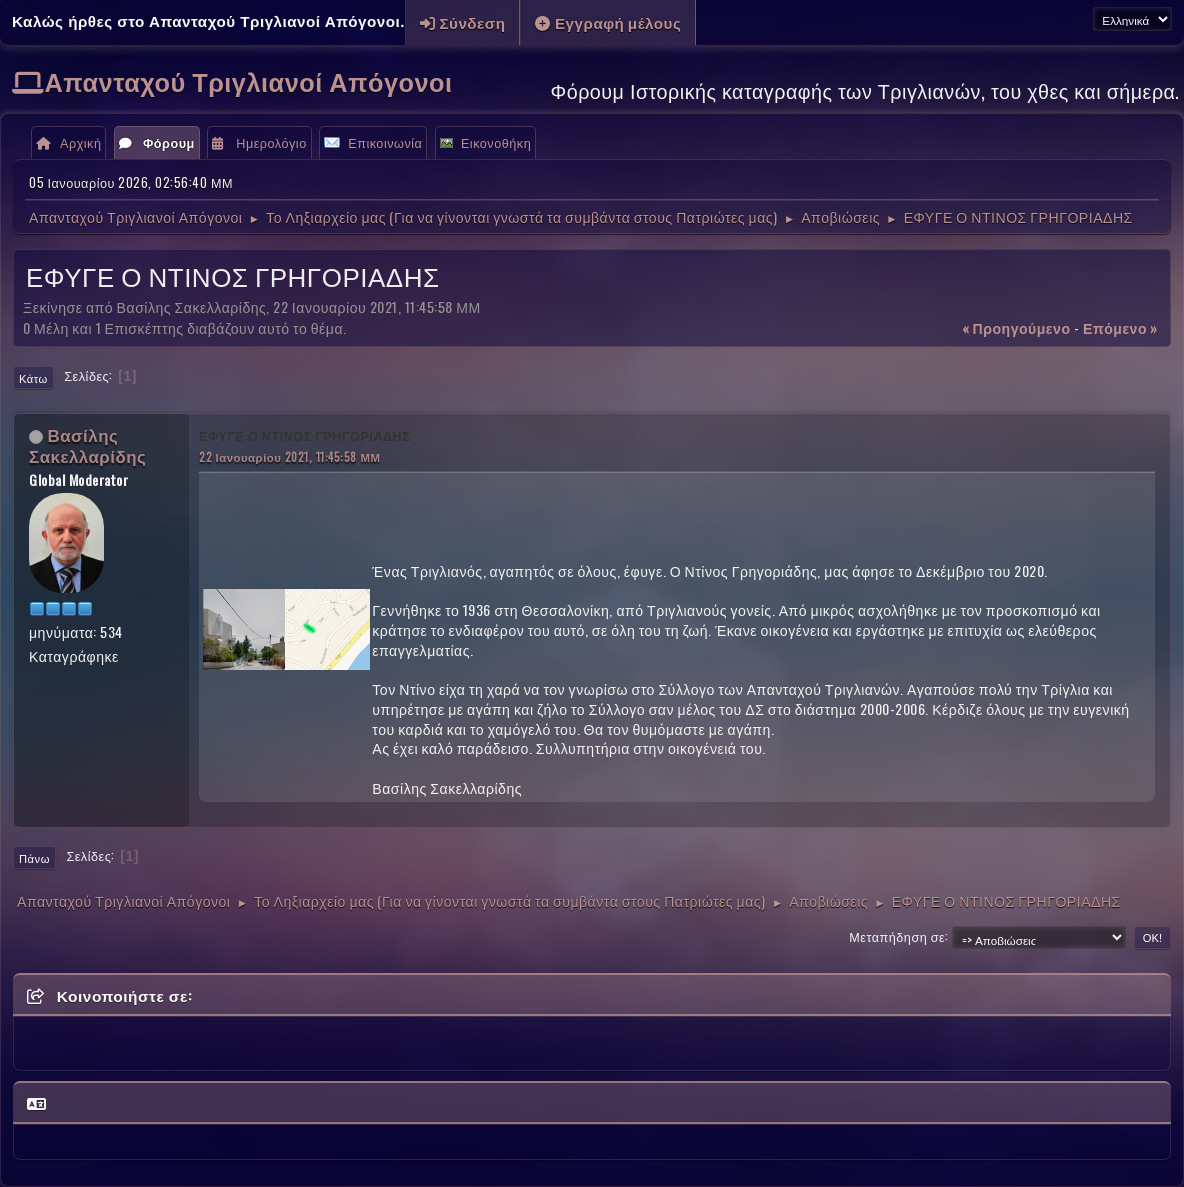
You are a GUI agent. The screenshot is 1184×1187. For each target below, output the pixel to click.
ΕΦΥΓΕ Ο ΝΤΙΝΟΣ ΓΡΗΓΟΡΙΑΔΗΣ (304, 435)
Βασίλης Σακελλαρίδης (87, 445)
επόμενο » (1120, 327)
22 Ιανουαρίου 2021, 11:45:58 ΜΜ (289, 456)
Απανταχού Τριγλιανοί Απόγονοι (249, 80)
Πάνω (34, 858)
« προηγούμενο (1016, 327)
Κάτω (33, 378)
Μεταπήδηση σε (897, 936)
